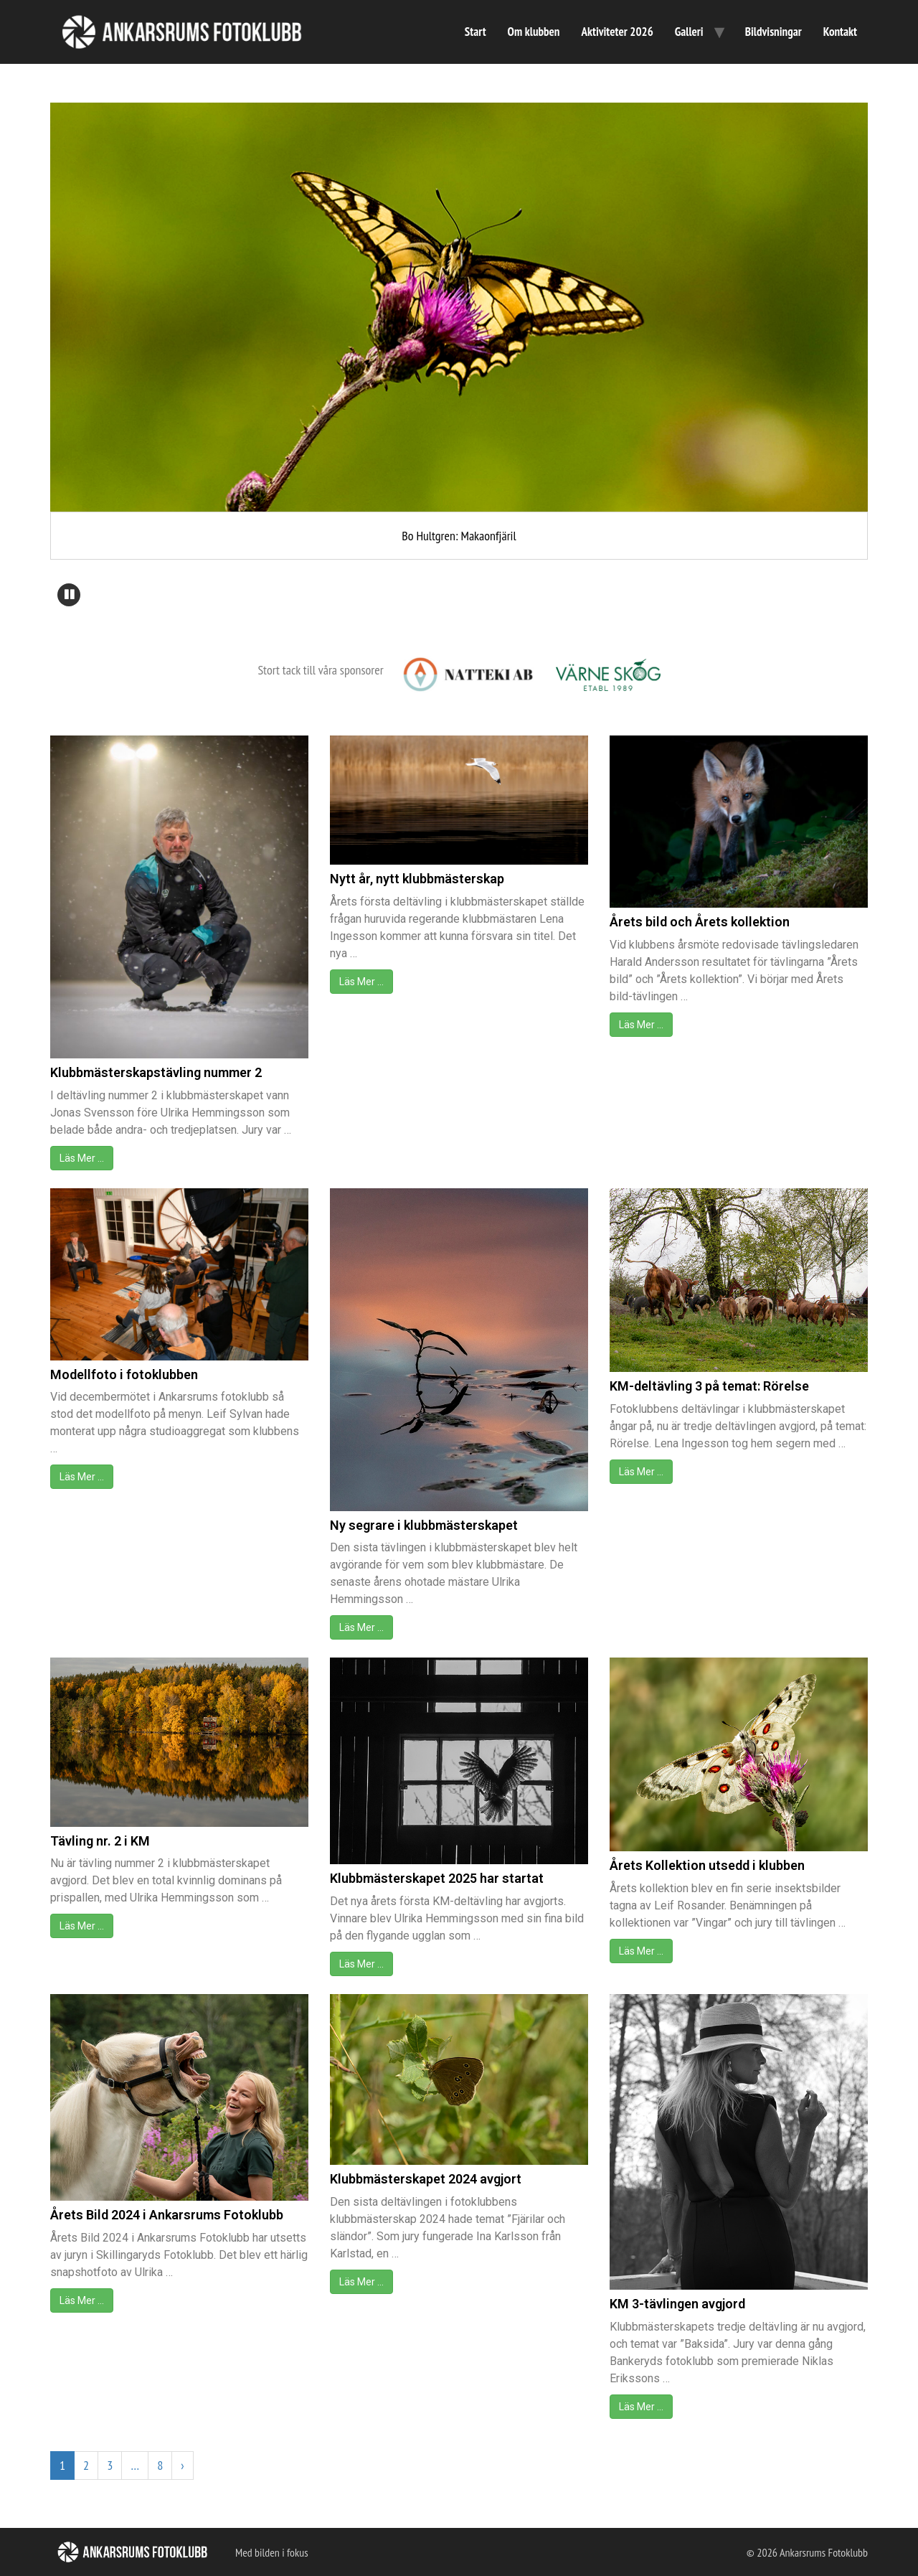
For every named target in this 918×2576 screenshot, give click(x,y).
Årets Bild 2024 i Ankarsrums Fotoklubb (166, 2214)
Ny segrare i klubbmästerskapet (424, 1525)
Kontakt (840, 31)
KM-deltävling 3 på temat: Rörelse (709, 1385)
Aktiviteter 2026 (617, 31)
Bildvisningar (773, 31)
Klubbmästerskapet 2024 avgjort (425, 2178)
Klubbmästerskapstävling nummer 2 (156, 1072)
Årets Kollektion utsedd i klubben (707, 1865)
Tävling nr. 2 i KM (100, 1840)
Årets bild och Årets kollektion (700, 921)
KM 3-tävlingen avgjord (677, 2303)
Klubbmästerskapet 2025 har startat (437, 1878)
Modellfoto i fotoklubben (124, 1374)
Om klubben (534, 31)
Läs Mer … (82, 1158)
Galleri (689, 31)
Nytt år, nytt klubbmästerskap (417, 878)
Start (475, 31)
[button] (68, 594)
